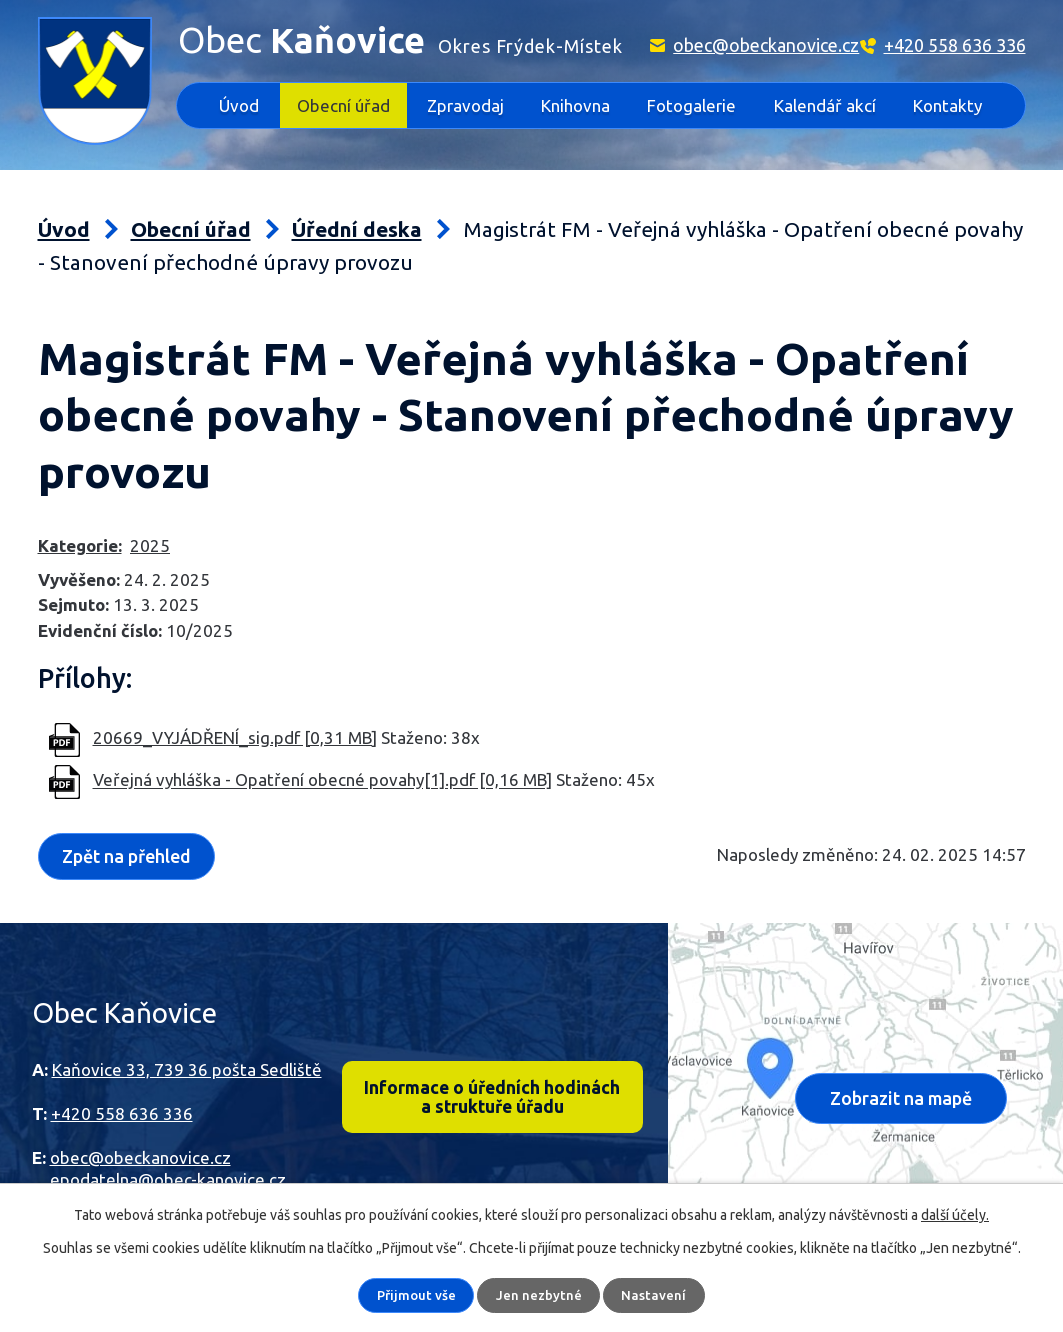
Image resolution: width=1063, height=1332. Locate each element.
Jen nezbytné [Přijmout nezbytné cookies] (540, 1295)
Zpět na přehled (129, 856)
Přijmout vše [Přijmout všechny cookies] (417, 1295)
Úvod (239, 105)
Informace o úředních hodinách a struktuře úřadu (492, 1098)
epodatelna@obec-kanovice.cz (168, 1179)
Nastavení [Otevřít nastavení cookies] (655, 1295)
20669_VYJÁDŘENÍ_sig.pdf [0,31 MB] (235, 737)
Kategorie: (80, 545)
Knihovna (575, 105)
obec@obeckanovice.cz (766, 45)
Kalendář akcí (825, 105)
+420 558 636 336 (955, 45)
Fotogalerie (691, 105)
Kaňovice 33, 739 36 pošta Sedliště (187, 1068)
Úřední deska (357, 229)
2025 (150, 545)
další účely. (955, 1215)
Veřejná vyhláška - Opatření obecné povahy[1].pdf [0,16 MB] (322, 780)
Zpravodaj (465, 105)
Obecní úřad (343, 105)
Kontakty (947, 105)
